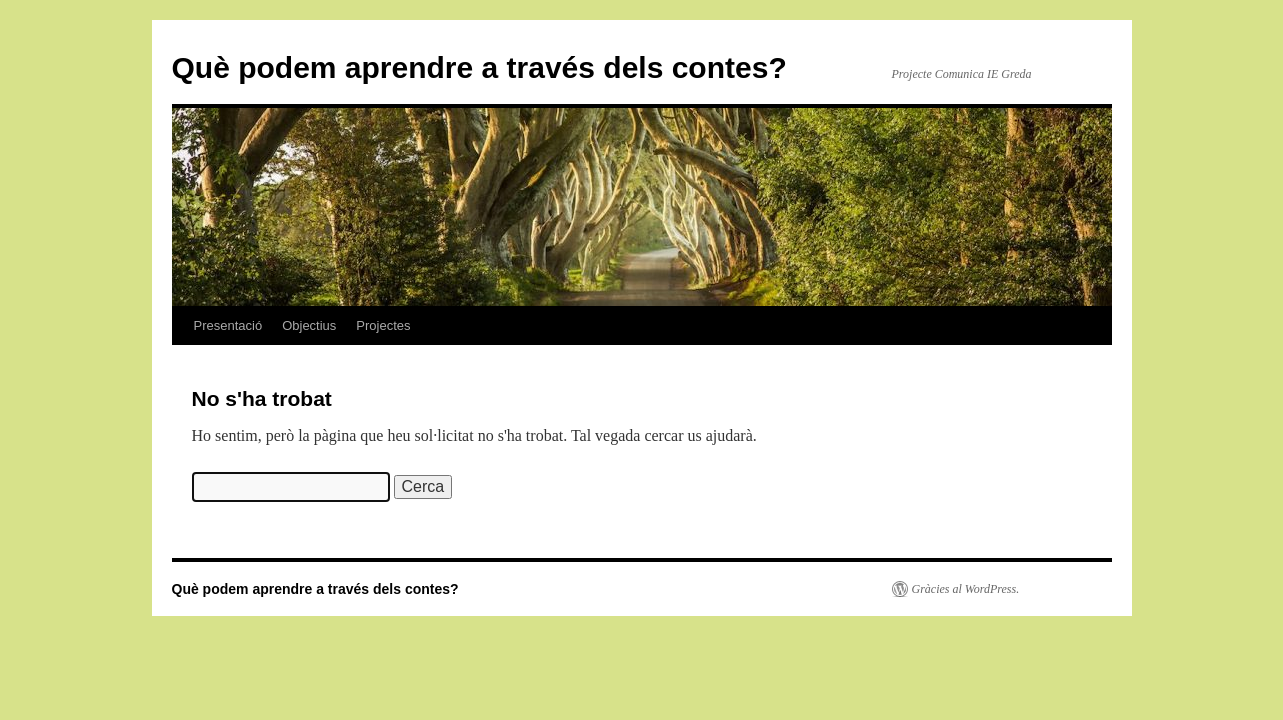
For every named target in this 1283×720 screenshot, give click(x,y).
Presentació (228, 325)
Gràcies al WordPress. (966, 589)
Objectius (309, 325)
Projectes (383, 325)
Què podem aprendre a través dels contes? (479, 67)
